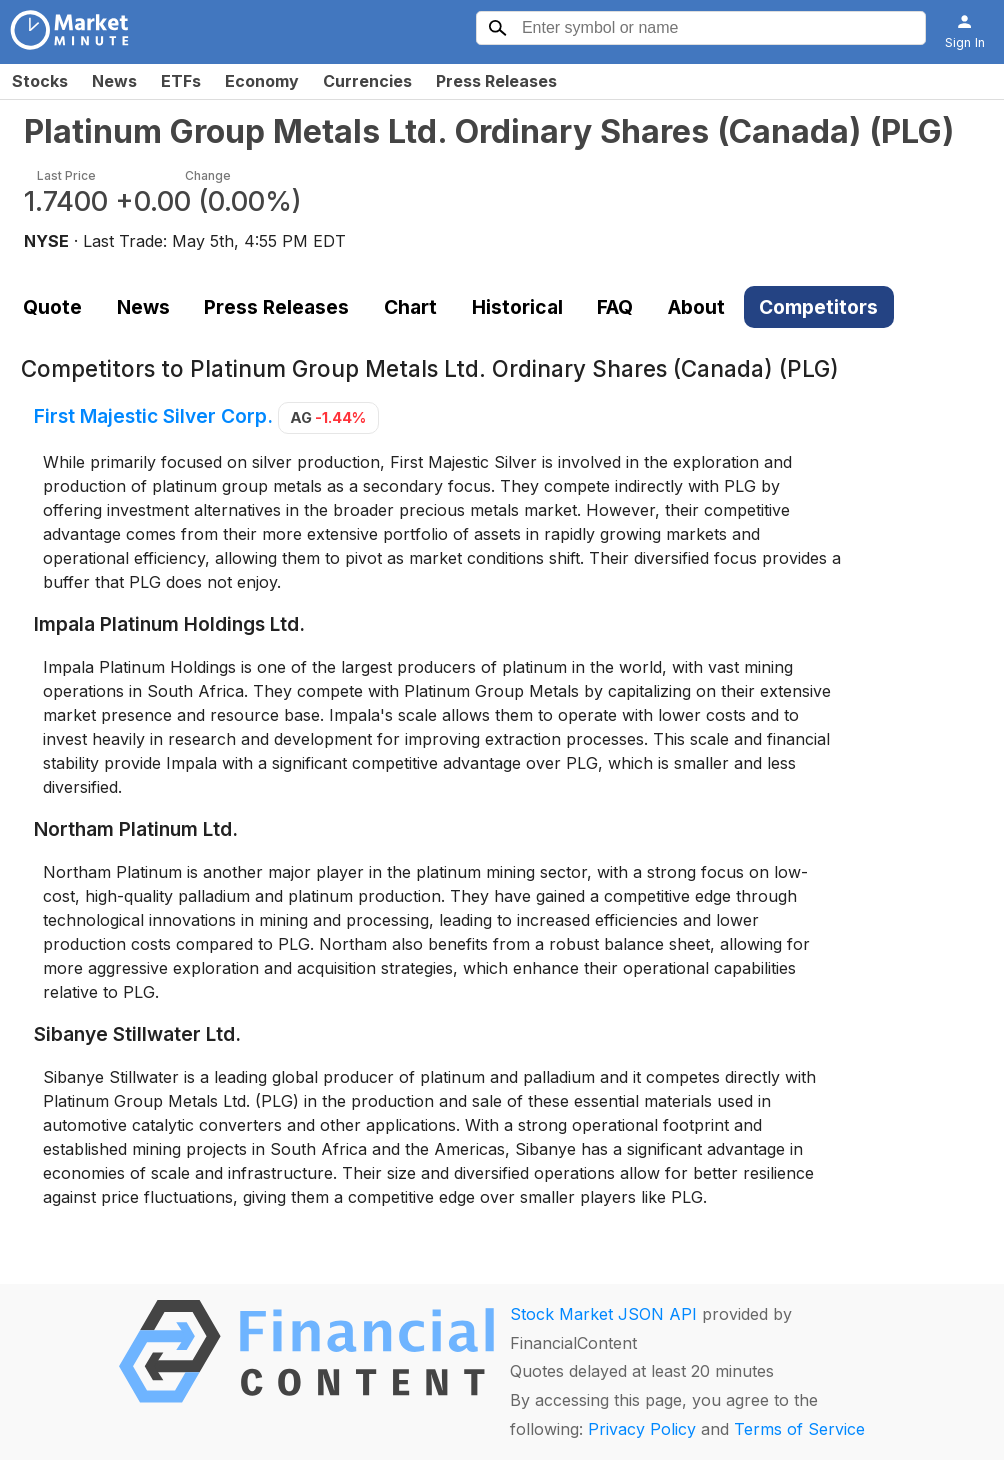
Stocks (40, 81)
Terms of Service (799, 1429)
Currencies (367, 81)
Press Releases (496, 81)
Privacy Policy (642, 1429)
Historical (517, 307)
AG (328, 417)
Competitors (818, 307)
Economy (262, 81)
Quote (52, 307)
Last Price (66, 175)
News (114, 81)
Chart (410, 307)
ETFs (181, 81)
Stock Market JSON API (603, 1314)
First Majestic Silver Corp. (153, 416)
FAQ (615, 307)
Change (208, 175)
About (696, 307)
